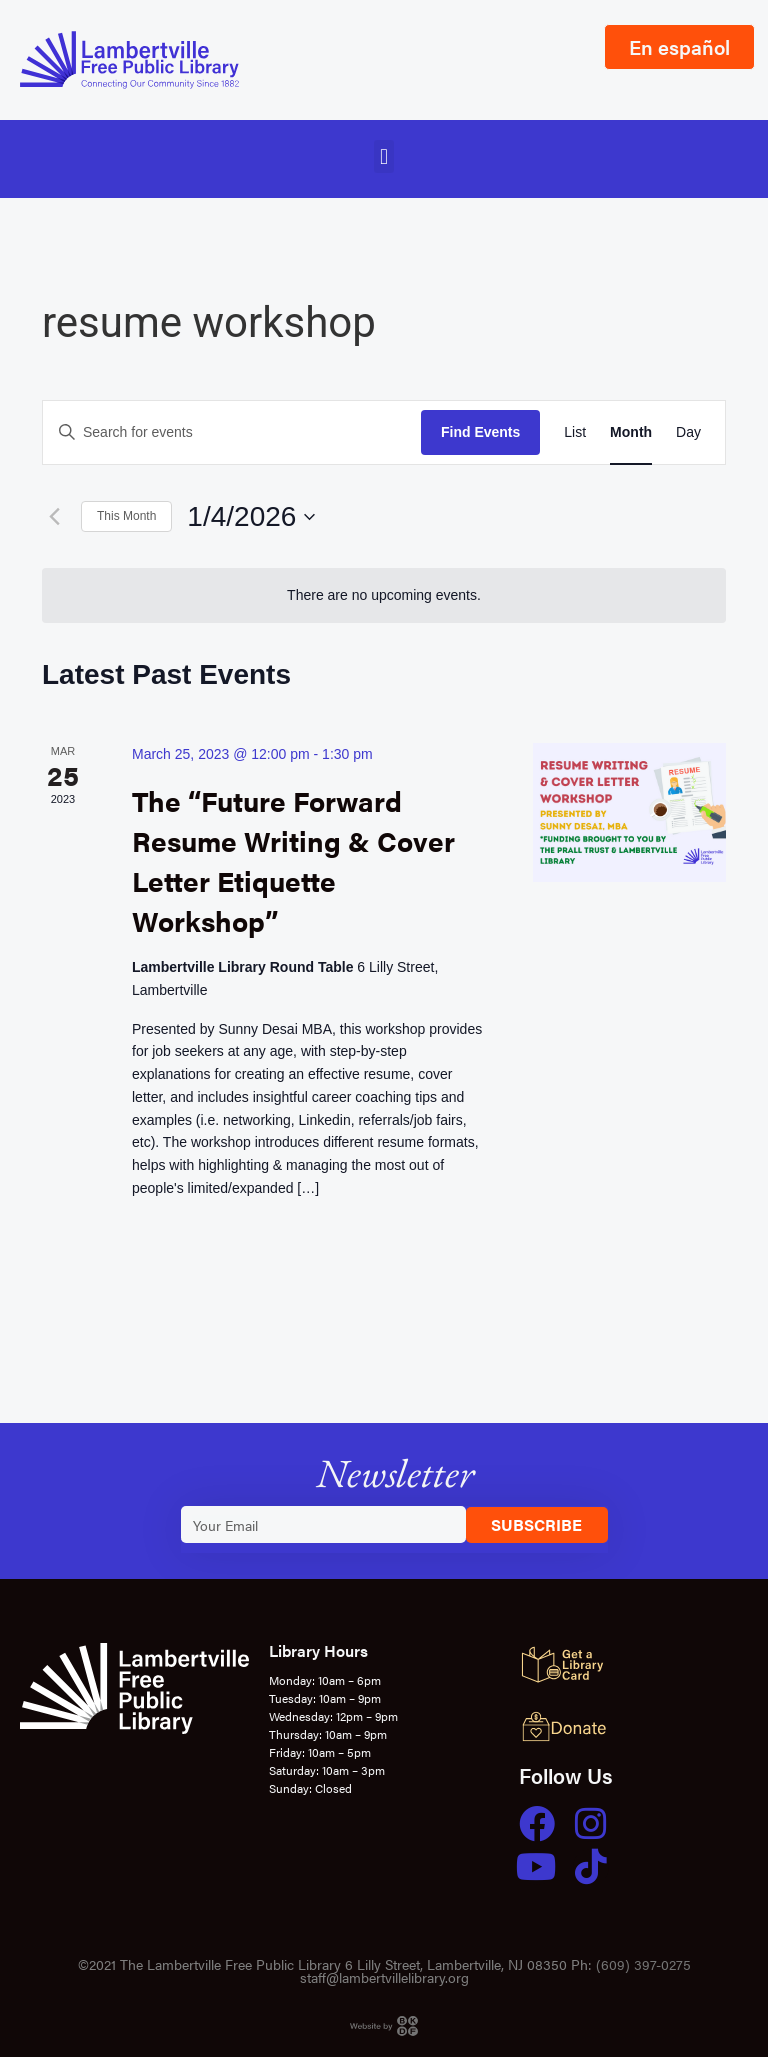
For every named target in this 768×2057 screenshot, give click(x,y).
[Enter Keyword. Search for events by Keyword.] (232, 432)
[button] (383, 156)
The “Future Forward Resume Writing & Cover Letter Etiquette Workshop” (293, 859)
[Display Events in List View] (575, 432)
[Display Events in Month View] (631, 432)
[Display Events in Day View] (688, 432)
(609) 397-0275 (643, 1964)
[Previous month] (54, 517)
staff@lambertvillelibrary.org (384, 1977)
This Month (126, 516)
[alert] (384, 595)
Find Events (480, 432)
